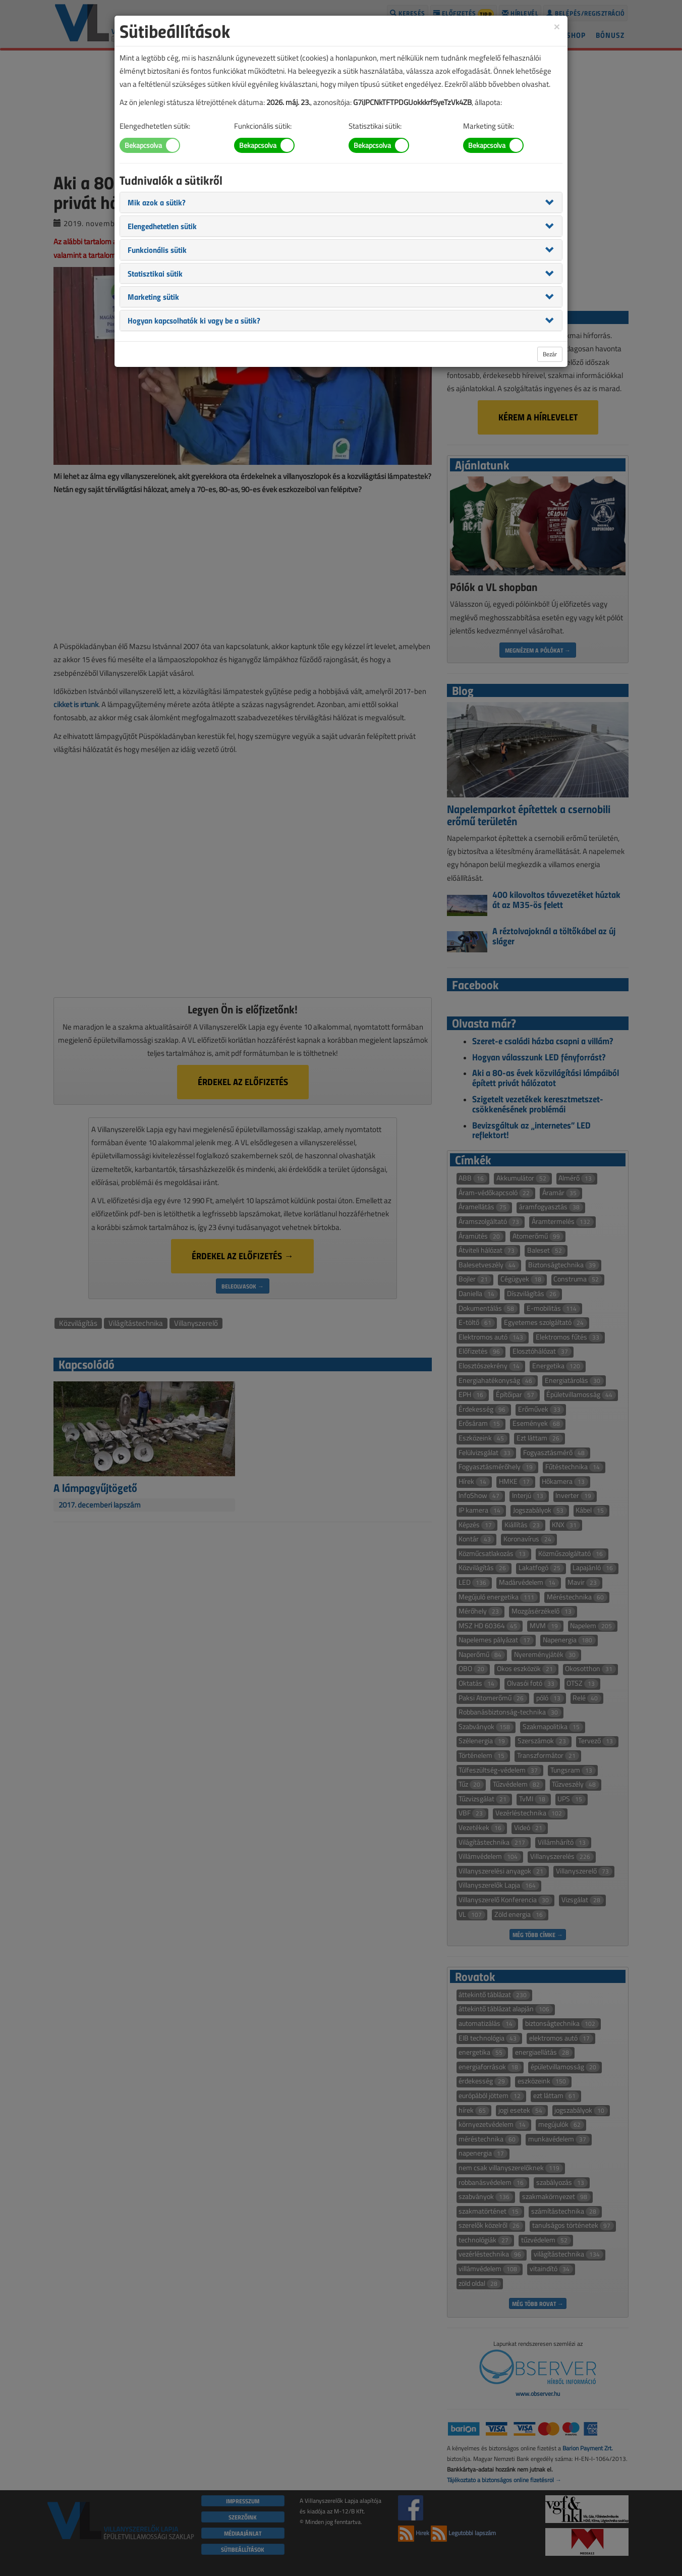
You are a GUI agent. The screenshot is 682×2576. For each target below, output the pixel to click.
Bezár (550, 354)
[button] (157, 201)
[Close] (557, 26)
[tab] (341, 202)
